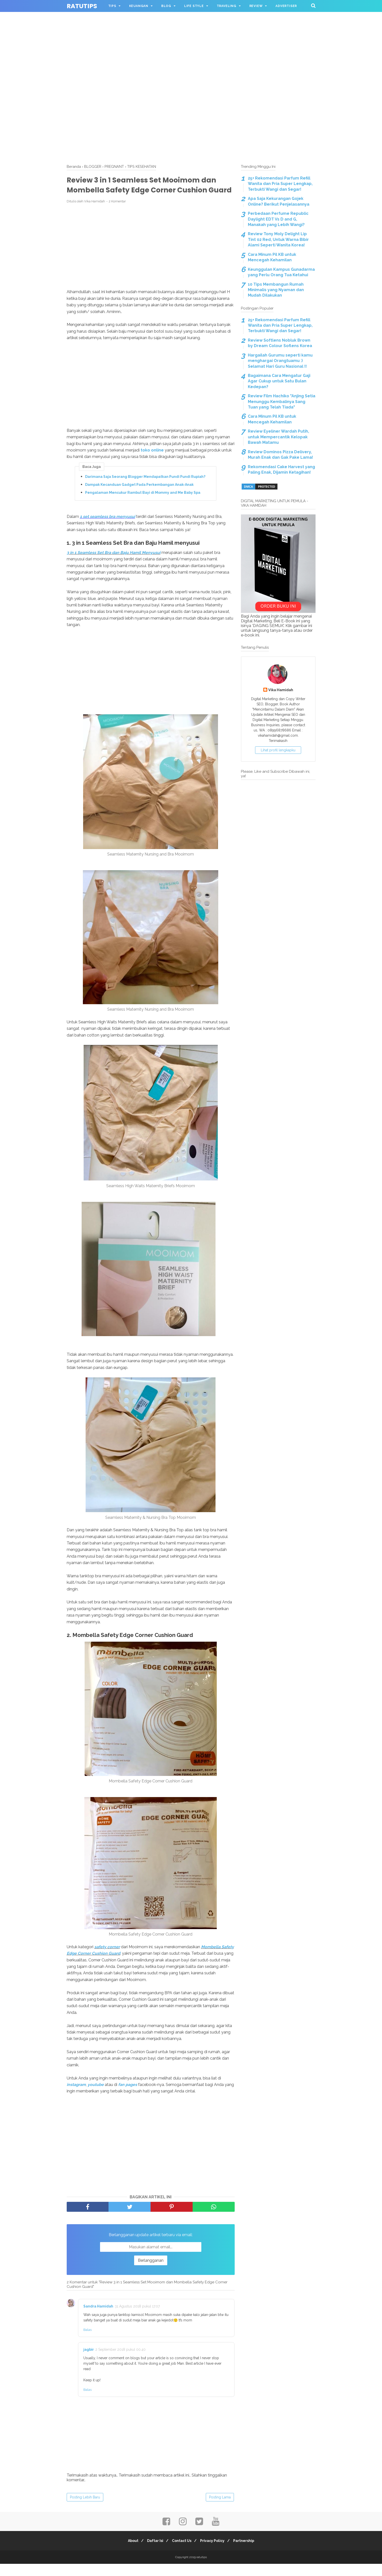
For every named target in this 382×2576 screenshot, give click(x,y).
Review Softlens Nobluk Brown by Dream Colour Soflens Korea (280, 343)
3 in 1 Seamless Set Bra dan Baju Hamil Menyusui (114, 564)
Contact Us (181, 2553)
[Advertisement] (191, 35)
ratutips (82, 6)
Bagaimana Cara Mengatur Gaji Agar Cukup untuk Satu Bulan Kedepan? (279, 381)
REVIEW (256, 6)
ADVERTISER (286, 6)
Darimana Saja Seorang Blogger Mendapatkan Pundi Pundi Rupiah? (145, 489)
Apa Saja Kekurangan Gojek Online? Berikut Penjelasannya (278, 201)
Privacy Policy (214, 2553)
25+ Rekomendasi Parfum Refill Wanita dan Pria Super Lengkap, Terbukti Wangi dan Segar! (280, 184)
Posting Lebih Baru (85, 2509)
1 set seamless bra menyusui (107, 528)
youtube (96, 2096)
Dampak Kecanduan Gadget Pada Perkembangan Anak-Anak (139, 497)
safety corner (107, 1959)
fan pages (127, 2096)
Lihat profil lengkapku (278, 750)
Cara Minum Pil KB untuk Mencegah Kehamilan (272, 257)
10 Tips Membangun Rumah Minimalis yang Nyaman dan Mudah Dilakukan (276, 290)
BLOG (166, 6)
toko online (152, 462)
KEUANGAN (138, 6)
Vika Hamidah (280, 690)
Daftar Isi (153, 2553)
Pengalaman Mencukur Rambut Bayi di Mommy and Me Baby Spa (142, 505)
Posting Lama (220, 2509)
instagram (76, 2096)
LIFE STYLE (194, 6)
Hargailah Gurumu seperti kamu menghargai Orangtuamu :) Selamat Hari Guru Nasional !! (280, 361)
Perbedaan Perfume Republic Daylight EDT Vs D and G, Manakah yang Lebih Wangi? (278, 219)
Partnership (247, 2553)
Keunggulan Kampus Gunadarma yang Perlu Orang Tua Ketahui (281, 272)
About (129, 2553)
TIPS (112, 6)
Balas (87, 2342)
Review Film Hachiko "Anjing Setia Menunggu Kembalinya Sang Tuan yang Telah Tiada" (281, 401)
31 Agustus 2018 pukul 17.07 (137, 2318)
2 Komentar (117, 213)
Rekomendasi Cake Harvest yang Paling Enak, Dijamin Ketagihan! (281, 469)
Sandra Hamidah (98, 2318)
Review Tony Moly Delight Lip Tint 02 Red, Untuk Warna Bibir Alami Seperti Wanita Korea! (278, 239)
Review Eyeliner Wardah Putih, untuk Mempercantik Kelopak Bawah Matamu (278, 437)
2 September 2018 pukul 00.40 (120, 2362)
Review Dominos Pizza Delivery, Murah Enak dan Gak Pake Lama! (280, 455)
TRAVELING (226, 6)
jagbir (88, 2362)
